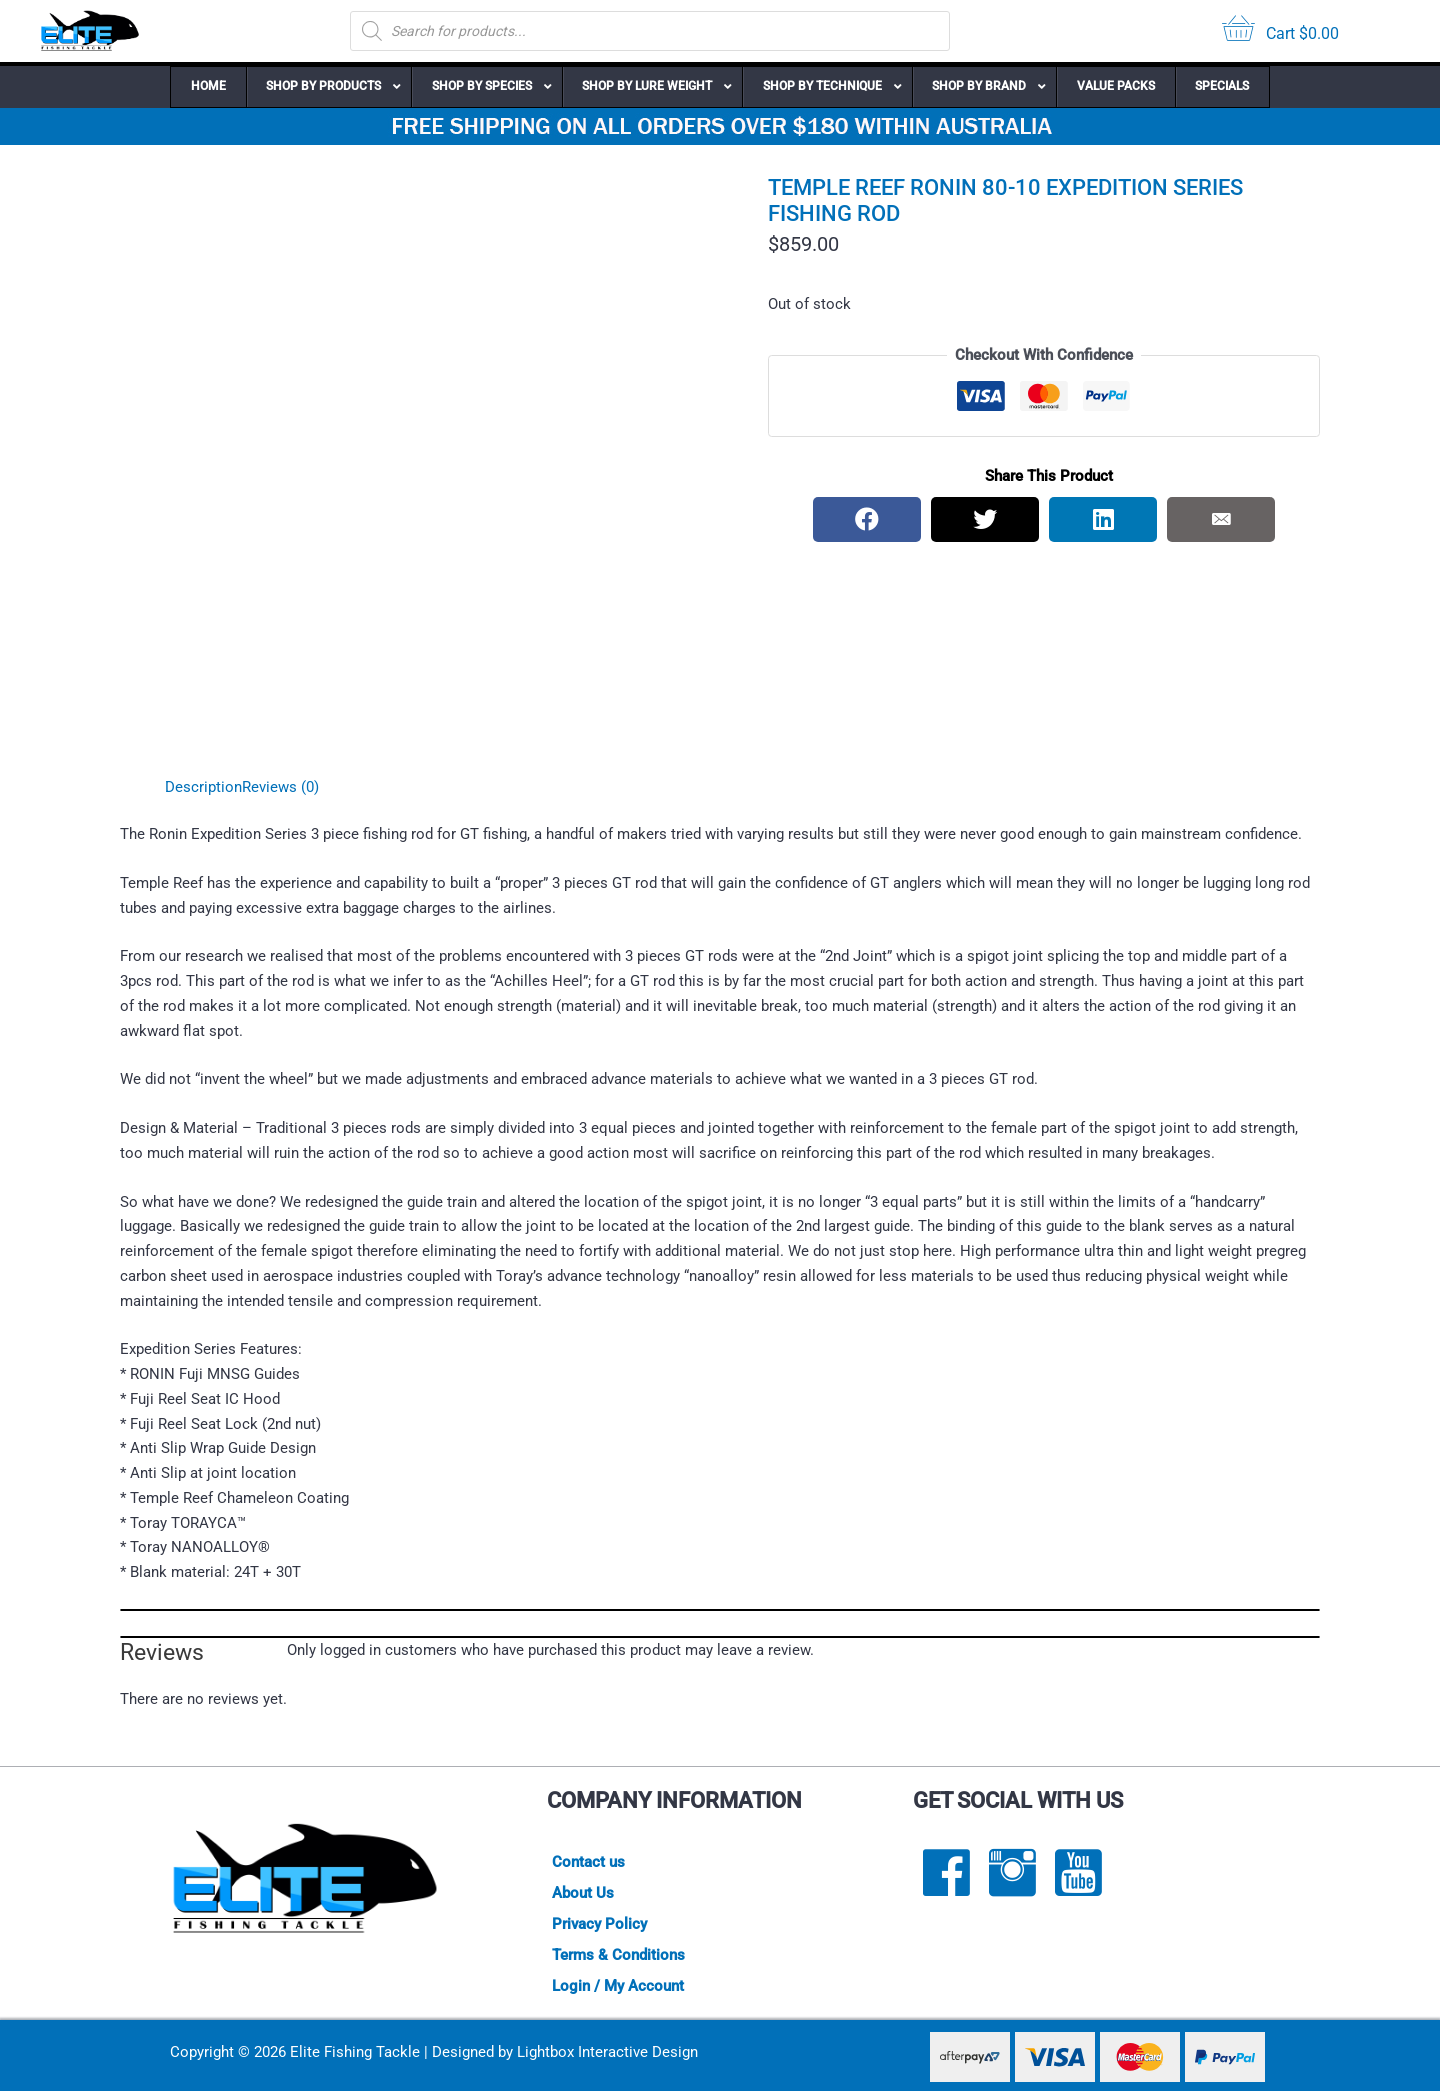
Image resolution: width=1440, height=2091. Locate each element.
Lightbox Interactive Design (607, 2052)
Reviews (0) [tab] (280, 787)
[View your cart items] (1280, 31)
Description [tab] (203, 787)
